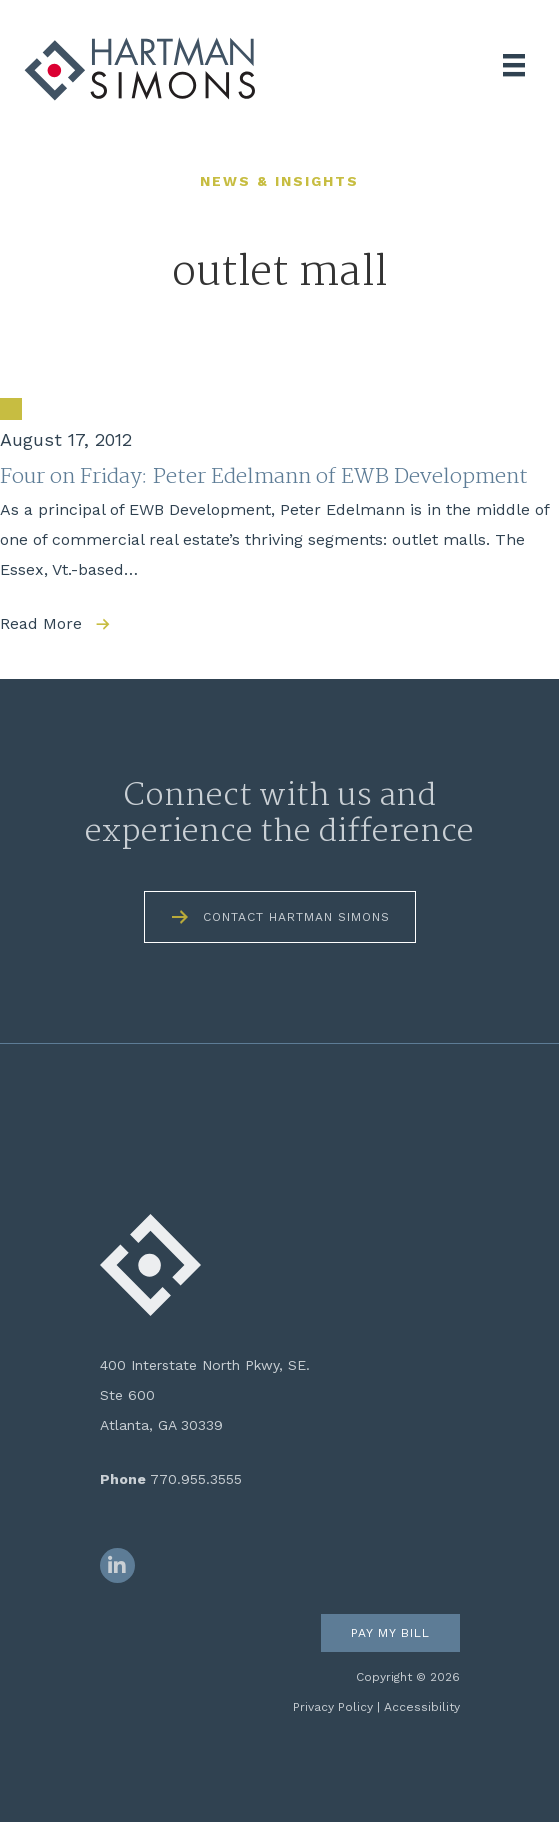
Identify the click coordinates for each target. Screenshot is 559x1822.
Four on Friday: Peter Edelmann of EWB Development (264, 477)
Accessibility (422, 1707)
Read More (41, 623)
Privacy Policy (333, 1707)
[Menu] (514, 65)
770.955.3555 (196, 1479)
